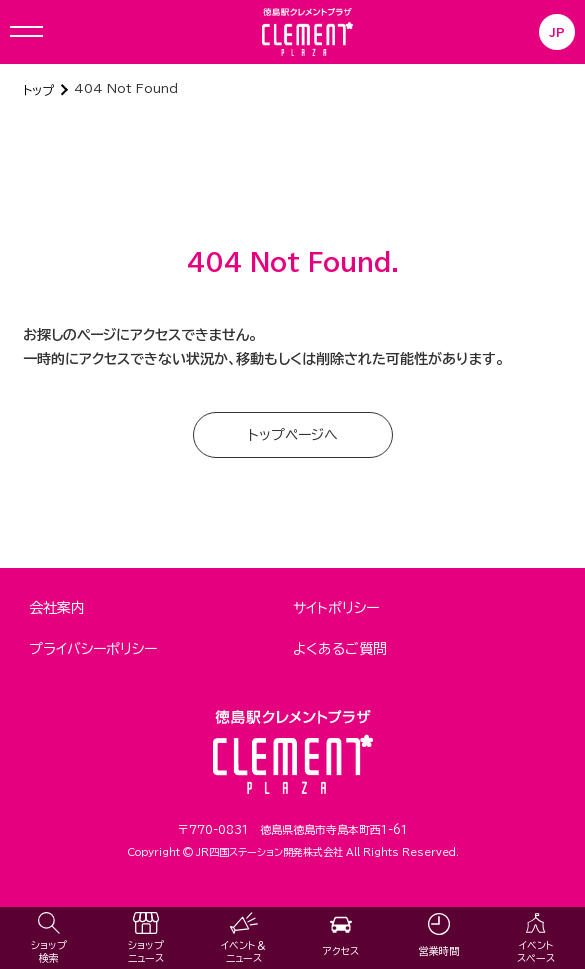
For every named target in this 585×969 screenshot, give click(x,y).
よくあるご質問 (340, 649)
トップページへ (293, 435)
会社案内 (57, 608)
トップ (38, 90)
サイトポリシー (336, 608)
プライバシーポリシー (93, 649)
